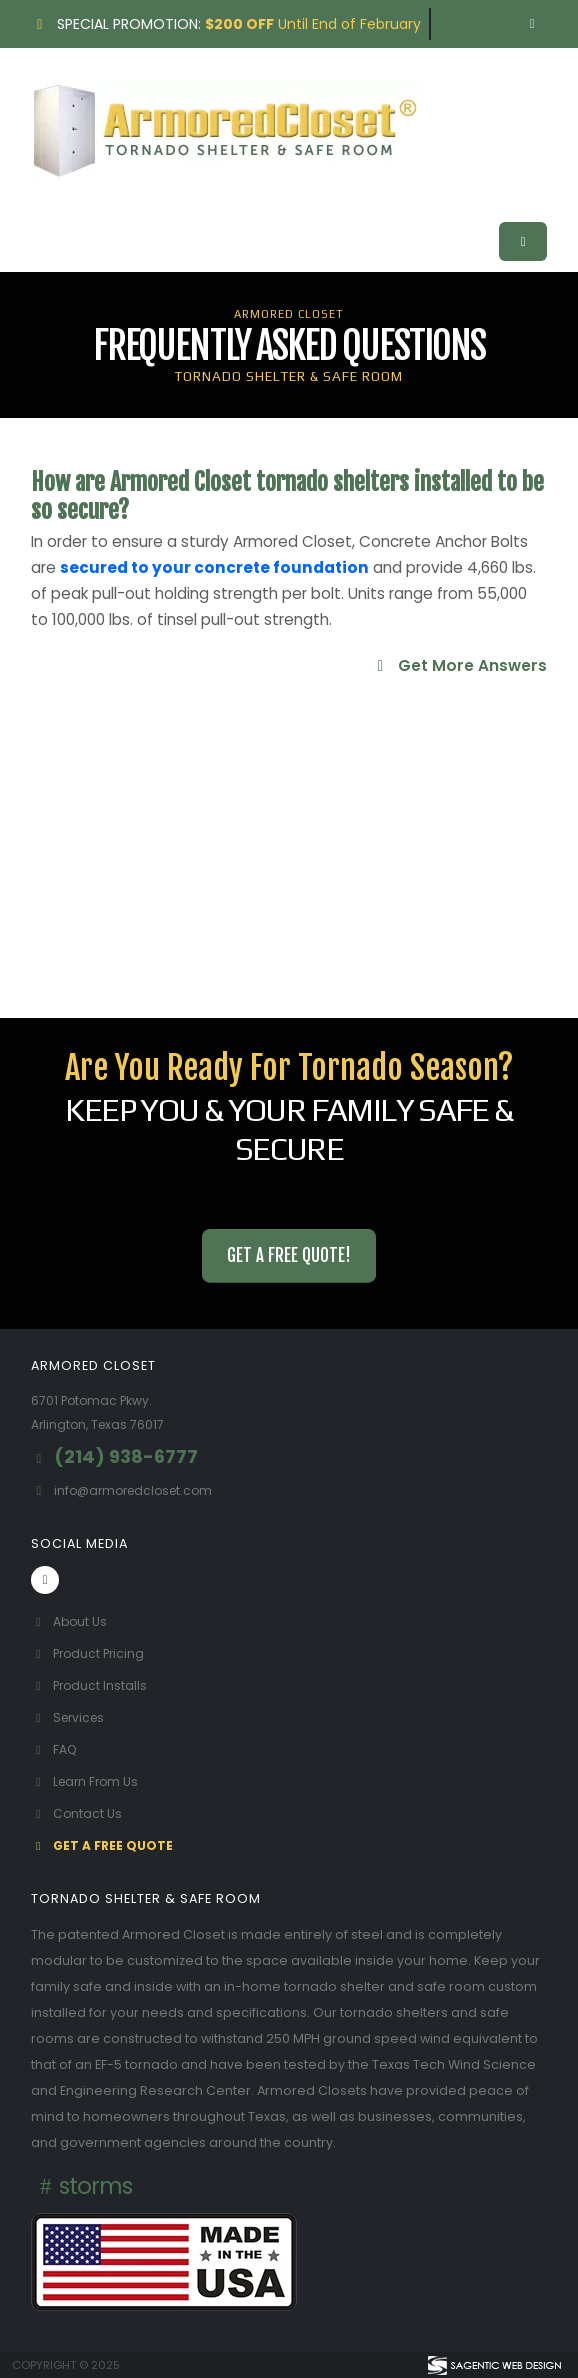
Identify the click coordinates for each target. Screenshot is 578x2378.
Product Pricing (90, 1653)
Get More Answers (459, 665)
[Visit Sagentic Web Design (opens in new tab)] (493, 2365)
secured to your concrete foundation (214, 567)
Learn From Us (87, 1781)
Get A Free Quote (104, 1845)
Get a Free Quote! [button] (289, 1255)
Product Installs (91, 1685)
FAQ (55, 1749)
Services (70, 1717)
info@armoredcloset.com (138, 1490)
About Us (70, 1621)
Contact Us (77, 1813)
